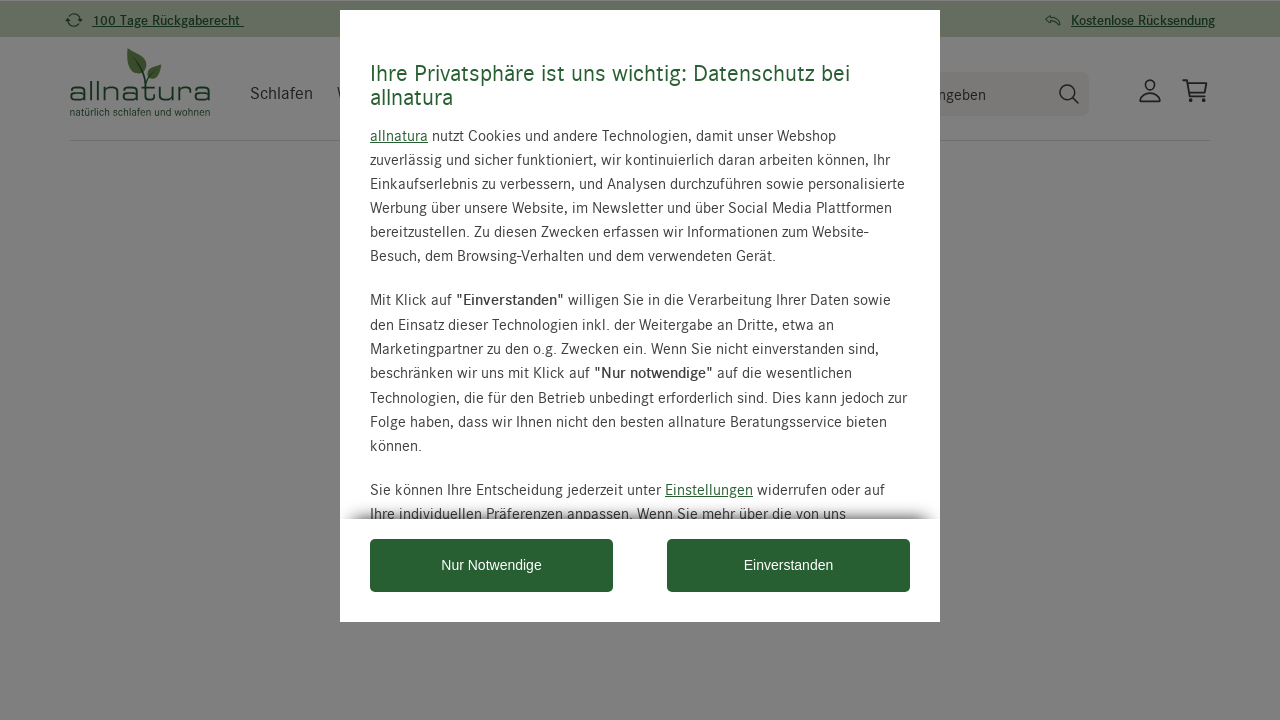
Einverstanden (789, 565)
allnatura (399, 135)
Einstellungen (709, 489)
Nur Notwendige (491, 565)
